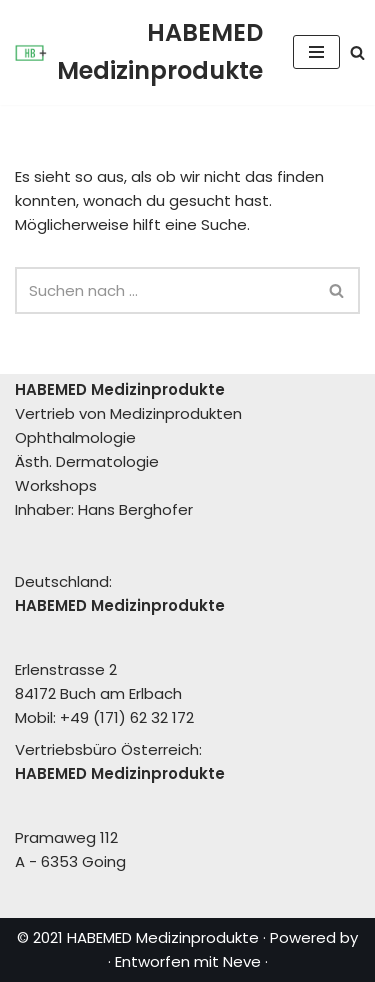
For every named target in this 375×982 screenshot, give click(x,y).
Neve (242, 961)
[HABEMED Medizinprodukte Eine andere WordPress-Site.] (139, 52)
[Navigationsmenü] (316, 52)
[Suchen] (357, 52)
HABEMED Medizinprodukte (163, 937)
